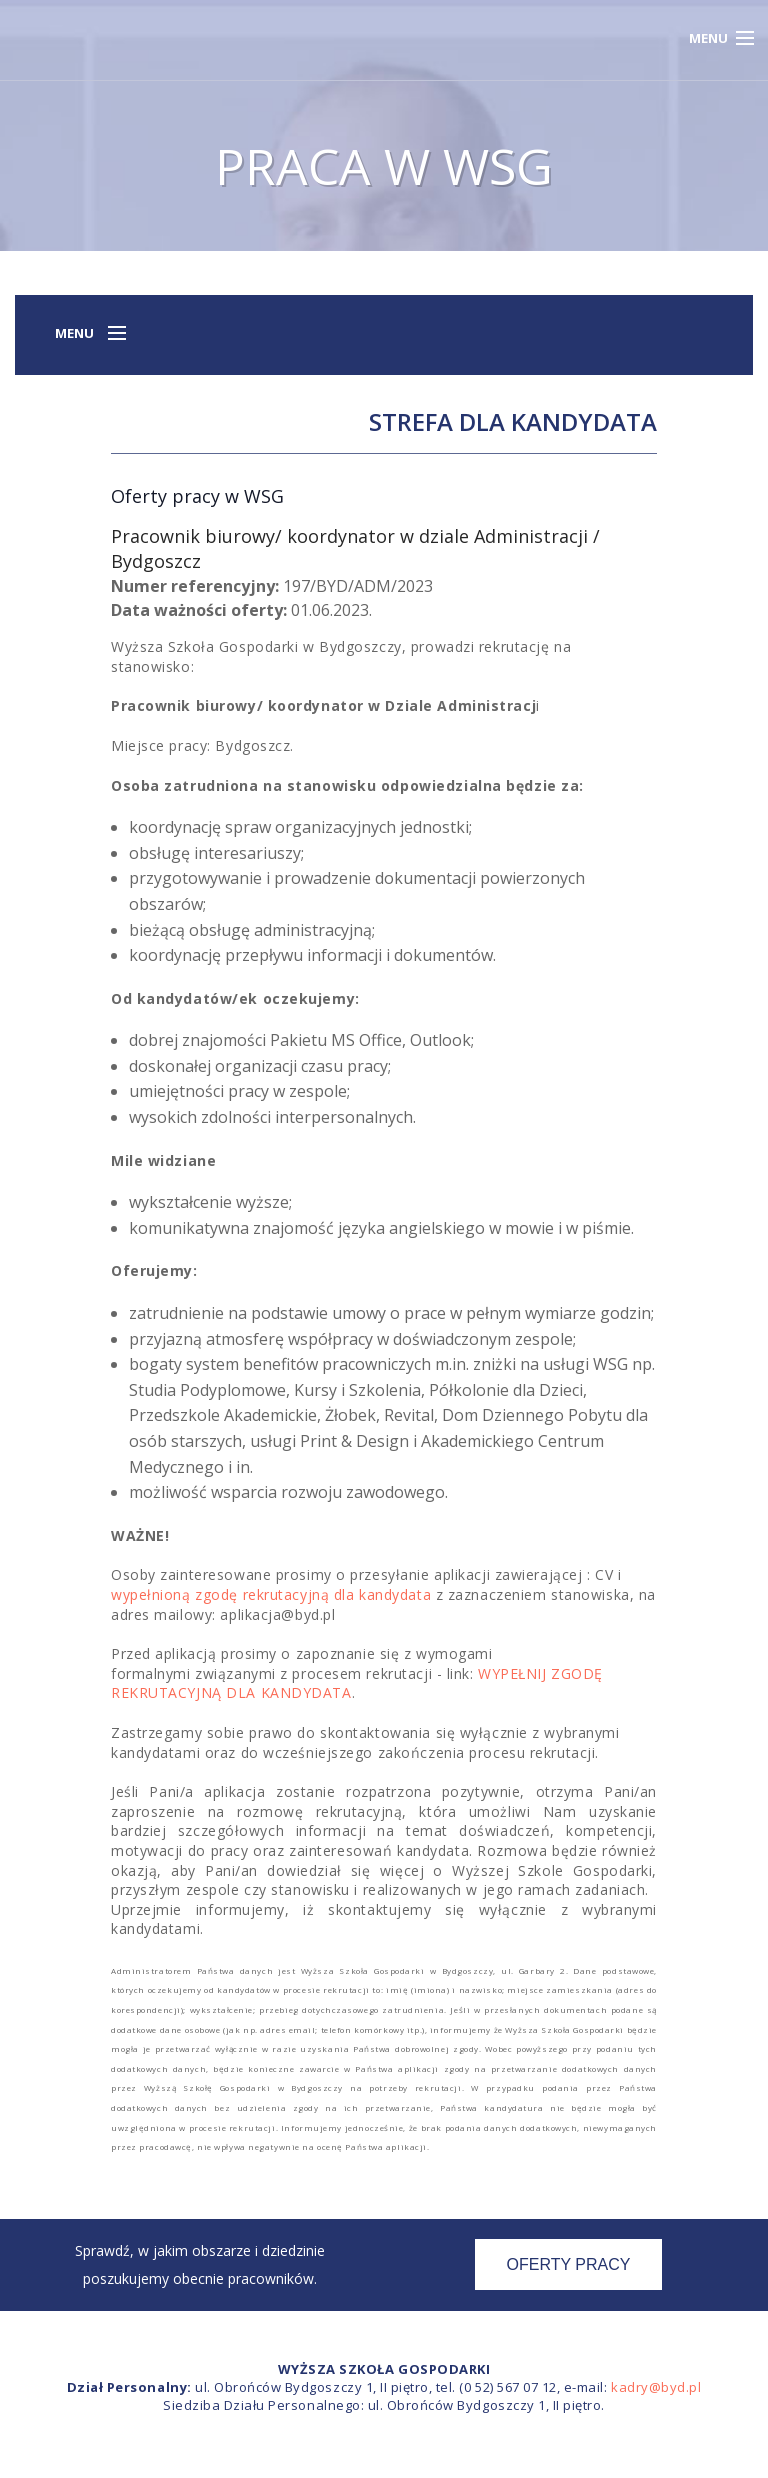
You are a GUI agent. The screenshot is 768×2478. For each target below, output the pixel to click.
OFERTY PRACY (569, 2264)
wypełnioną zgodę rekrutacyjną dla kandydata (271, 1594)
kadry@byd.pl (656, 2387)
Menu (708, 38)
